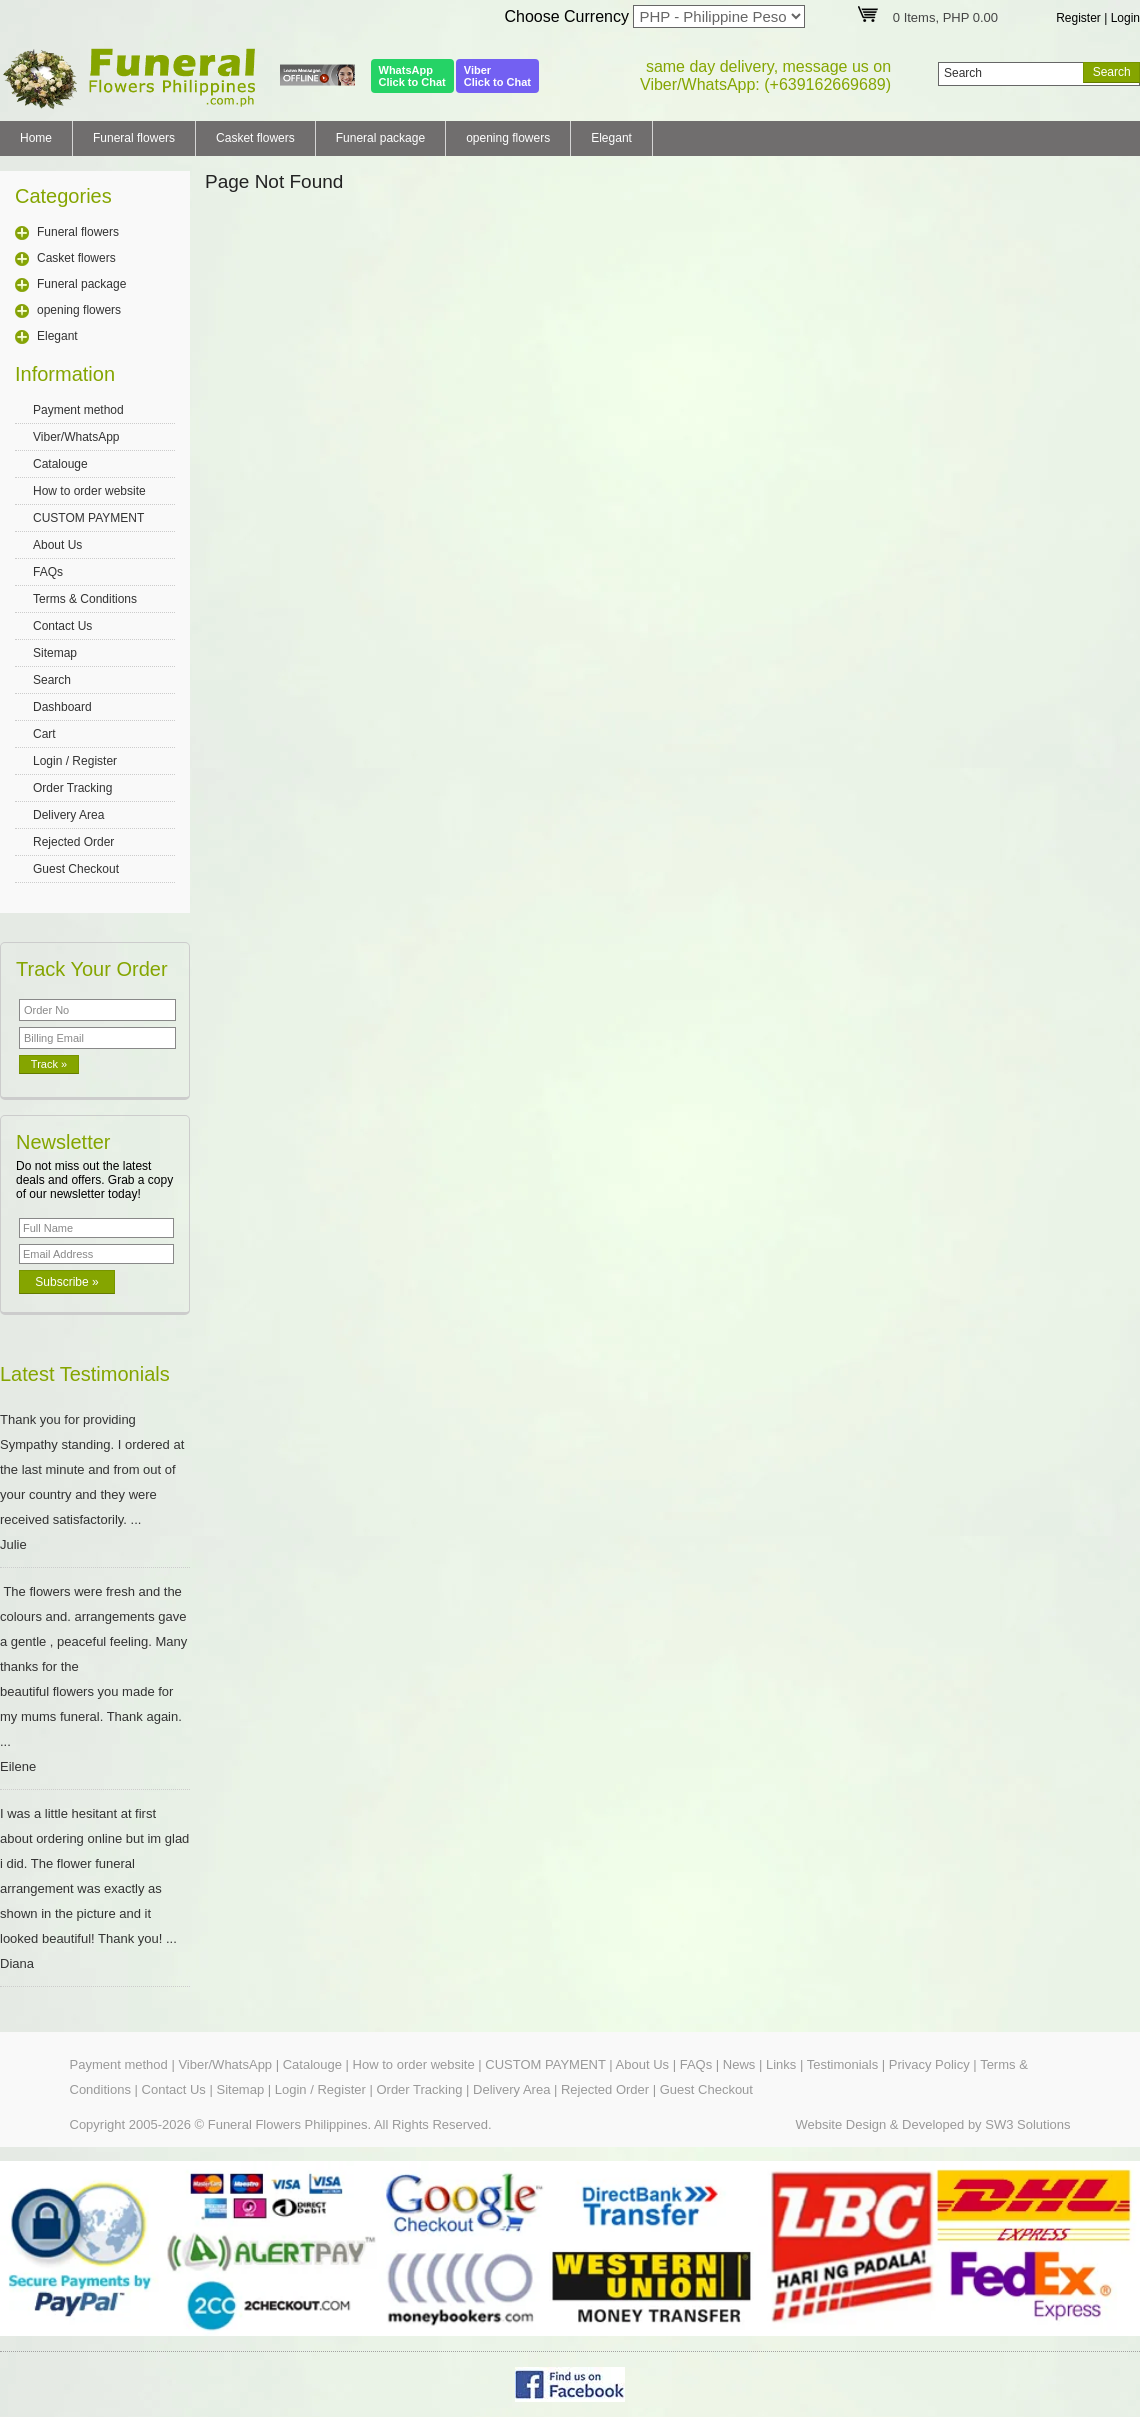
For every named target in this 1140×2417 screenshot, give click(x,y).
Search (52, 680)
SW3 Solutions (1027, 2124)
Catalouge (60, 464)
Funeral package (380, 138)
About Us (57, 545)
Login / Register (75, 761)
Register (1078, 18)
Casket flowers (255, 138)
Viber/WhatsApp (76, 437)
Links (781, 2064)
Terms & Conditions (85, 599)
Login (1125, 18)
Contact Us (62, 626)
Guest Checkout (76, 869)
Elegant (611, 138)
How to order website (89, 491)
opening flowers (508, 138)
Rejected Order (73, 842)
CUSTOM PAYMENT (88, 518)
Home (36, 138)
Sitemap (55, 653)
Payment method (78, 410)
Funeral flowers (134, 138)
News (739, 2064)
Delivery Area (68, 815)
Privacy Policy (929, 2064)
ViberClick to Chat (497, 76)
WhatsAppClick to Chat (412, 76)
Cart (44, 734)
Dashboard (62, 707)
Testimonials (843, 2064)
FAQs (48, 572)
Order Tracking (72, 788)
